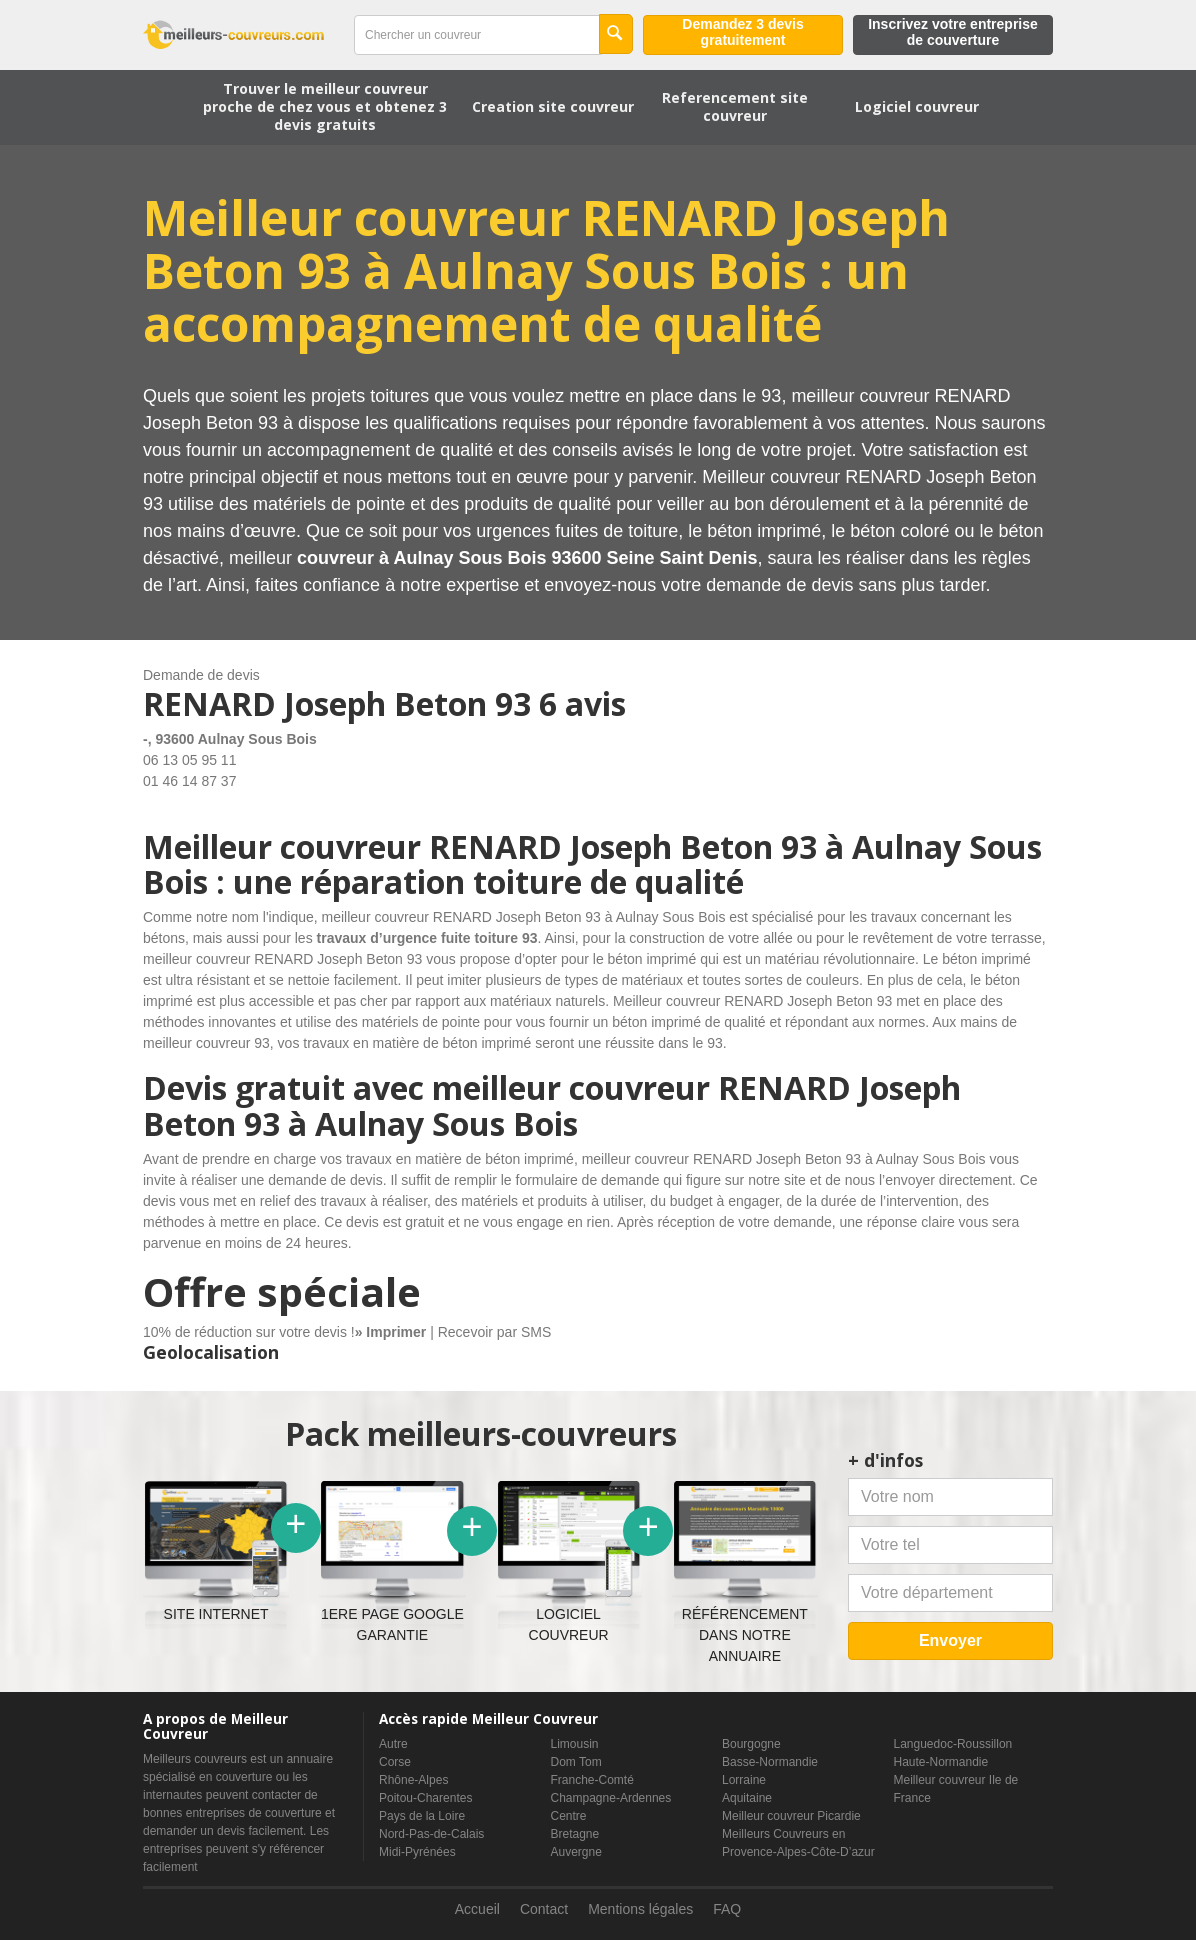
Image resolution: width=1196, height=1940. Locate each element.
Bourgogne (751, 1744)
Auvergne (576, 1852)
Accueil (477, 1909)
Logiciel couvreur (917, 106)
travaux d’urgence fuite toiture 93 (427, 938)
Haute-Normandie (941, 1762)
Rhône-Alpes (413, 1780)
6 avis (582, 703)
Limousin (575, 1744)
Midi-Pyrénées (417, 1852)
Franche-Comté (592, 1780)
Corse (395, 1762)
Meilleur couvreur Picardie (791, 1816)
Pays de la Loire (422, 1816)
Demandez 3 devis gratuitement (742, 32)
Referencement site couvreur (735, 106)
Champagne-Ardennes (611, 1798)
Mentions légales (640, 1909)
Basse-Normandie (770, 1762)
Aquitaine (747, 1798)
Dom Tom (576, 1762)
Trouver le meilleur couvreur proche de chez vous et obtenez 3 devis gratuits (325, 106)
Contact (544, 1909)
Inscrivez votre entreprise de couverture (953, 32)
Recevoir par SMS (495, 1332)
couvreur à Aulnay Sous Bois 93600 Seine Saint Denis (527, 558)
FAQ (727, 1909)
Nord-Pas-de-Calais (431, 1834)
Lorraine (744, 1780)
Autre (393, 1744)
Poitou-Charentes (425, 1798)
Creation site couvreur (553, 106)
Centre (569, 1816)
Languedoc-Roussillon (953, 1744)
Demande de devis (201, 675)
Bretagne (575, 1834)
